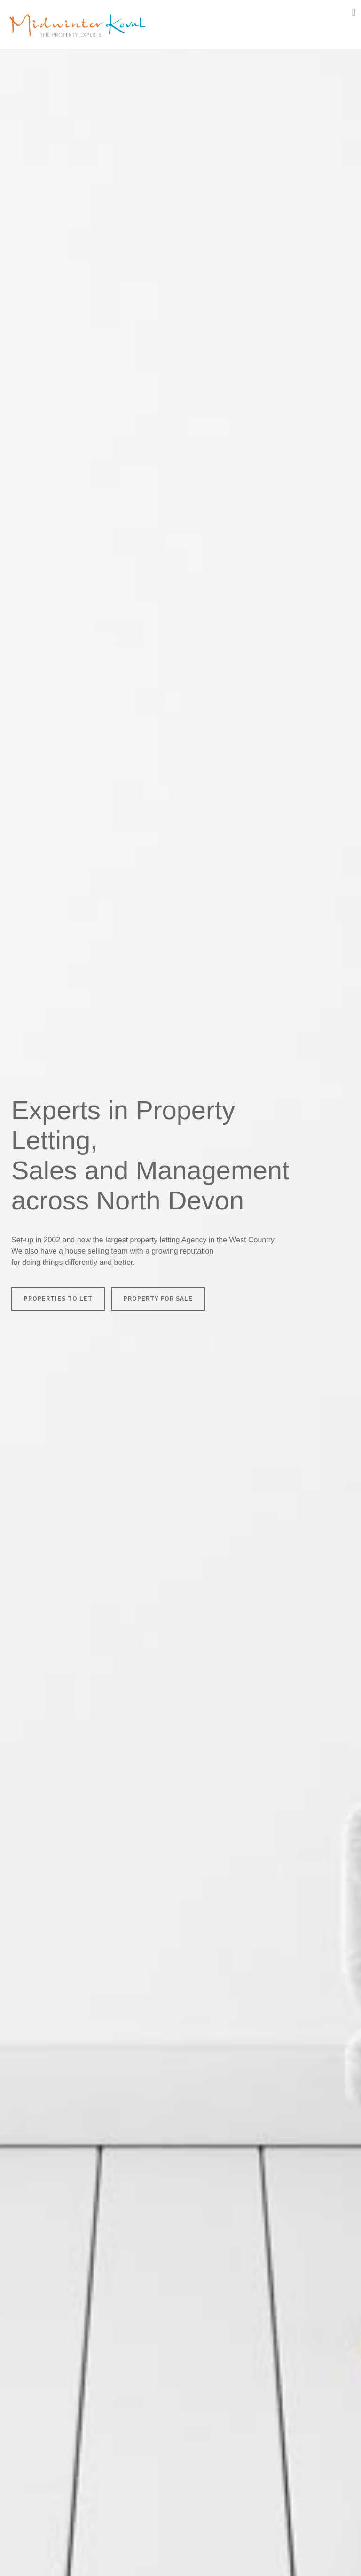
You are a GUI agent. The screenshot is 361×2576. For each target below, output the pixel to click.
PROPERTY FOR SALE (158, 1299)
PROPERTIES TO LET (58, 1299)
